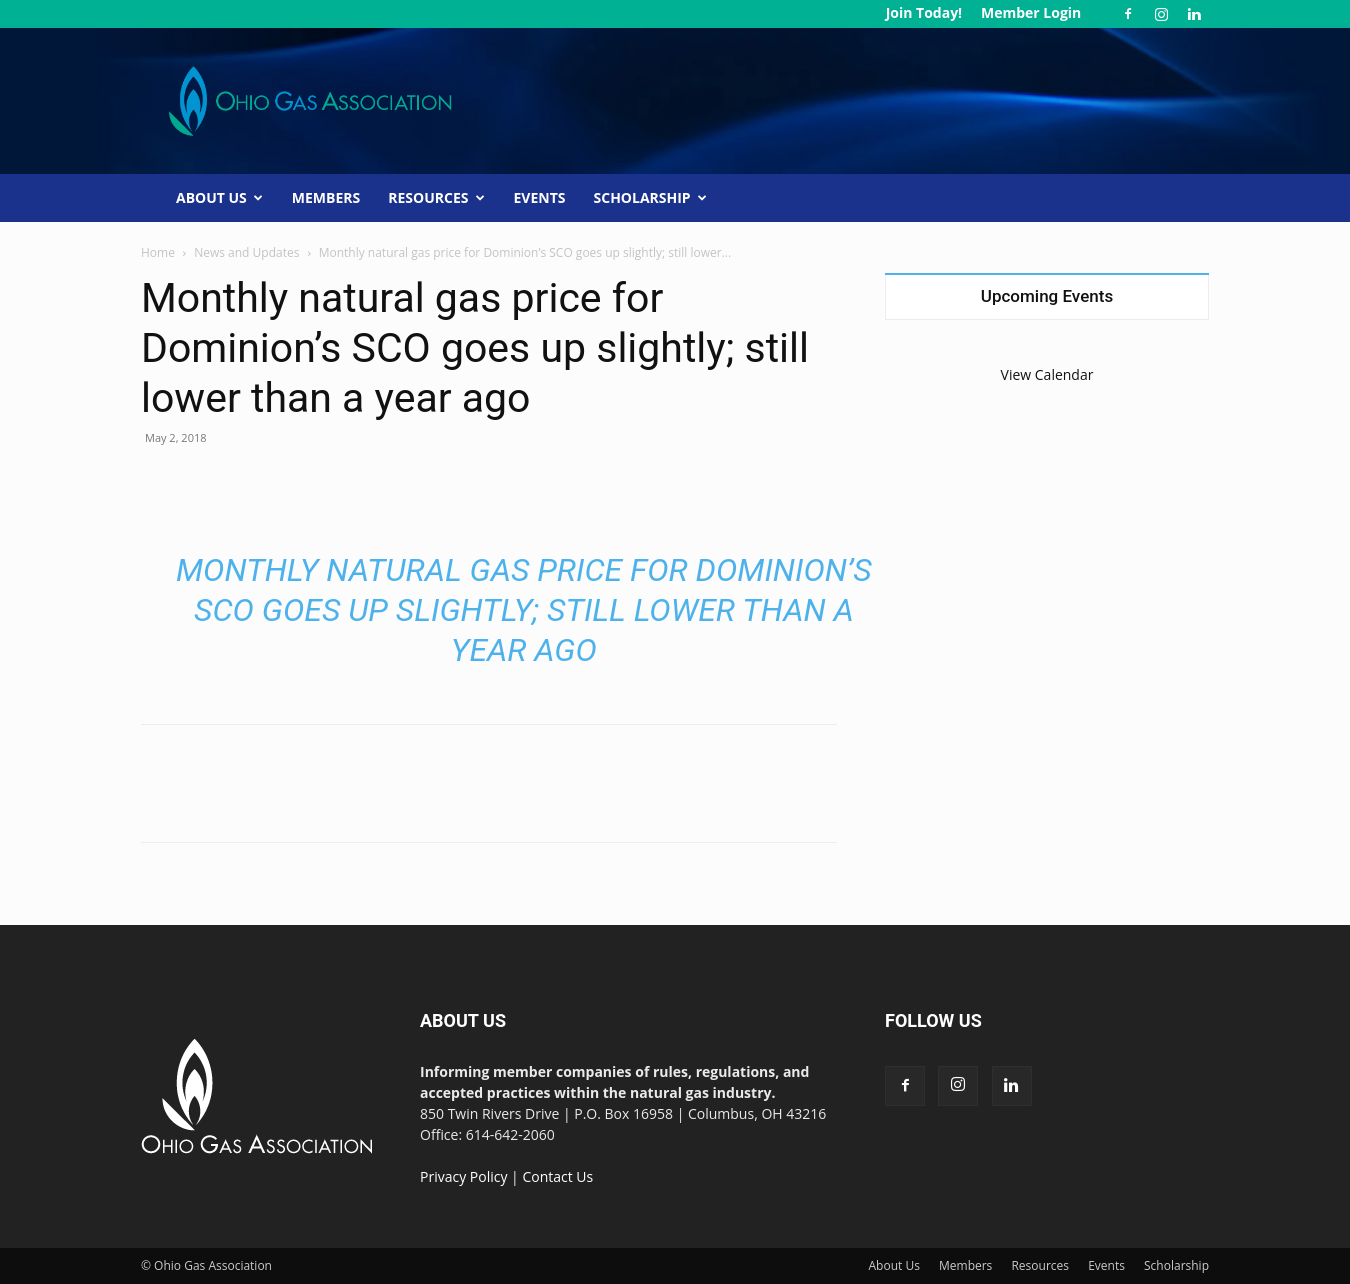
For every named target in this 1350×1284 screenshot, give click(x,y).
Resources (436, 197)
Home (158, 252)
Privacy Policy (463, 1176)
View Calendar (1047, 374)
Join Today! (924, 12)
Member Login (1031, 12)
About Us (219, 197)
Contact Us (557, 1176)
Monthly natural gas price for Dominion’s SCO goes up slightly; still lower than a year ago (524, 610)
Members (326, 197)
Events (540, 197)
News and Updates (246, 252)
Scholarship (650, 197)
